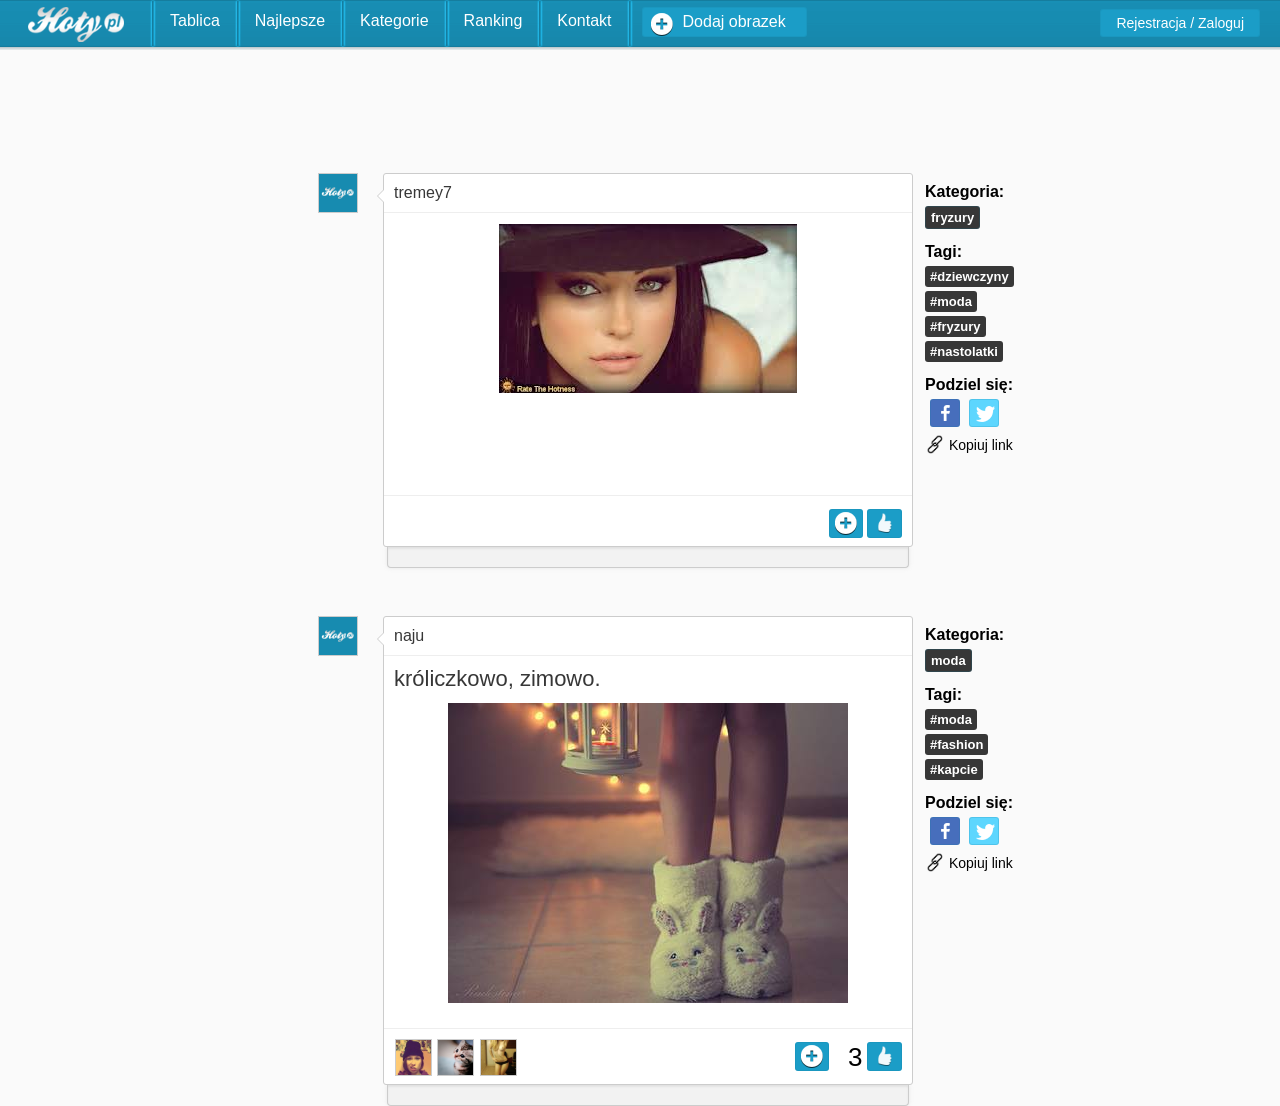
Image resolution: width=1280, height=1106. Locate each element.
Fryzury (952, 217)
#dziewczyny (969, 276)
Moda (948, 660)
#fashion (956, 744)
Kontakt (584, 20)
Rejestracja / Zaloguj (1180, 23)
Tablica (195, 20)
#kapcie (954, 769)
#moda (951, 301)
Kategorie (394, 20)
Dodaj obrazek (734, 21)
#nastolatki (964, 351)
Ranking (493, 20)
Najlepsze (290, 20)
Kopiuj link (969, 445)
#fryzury (955, 326)
